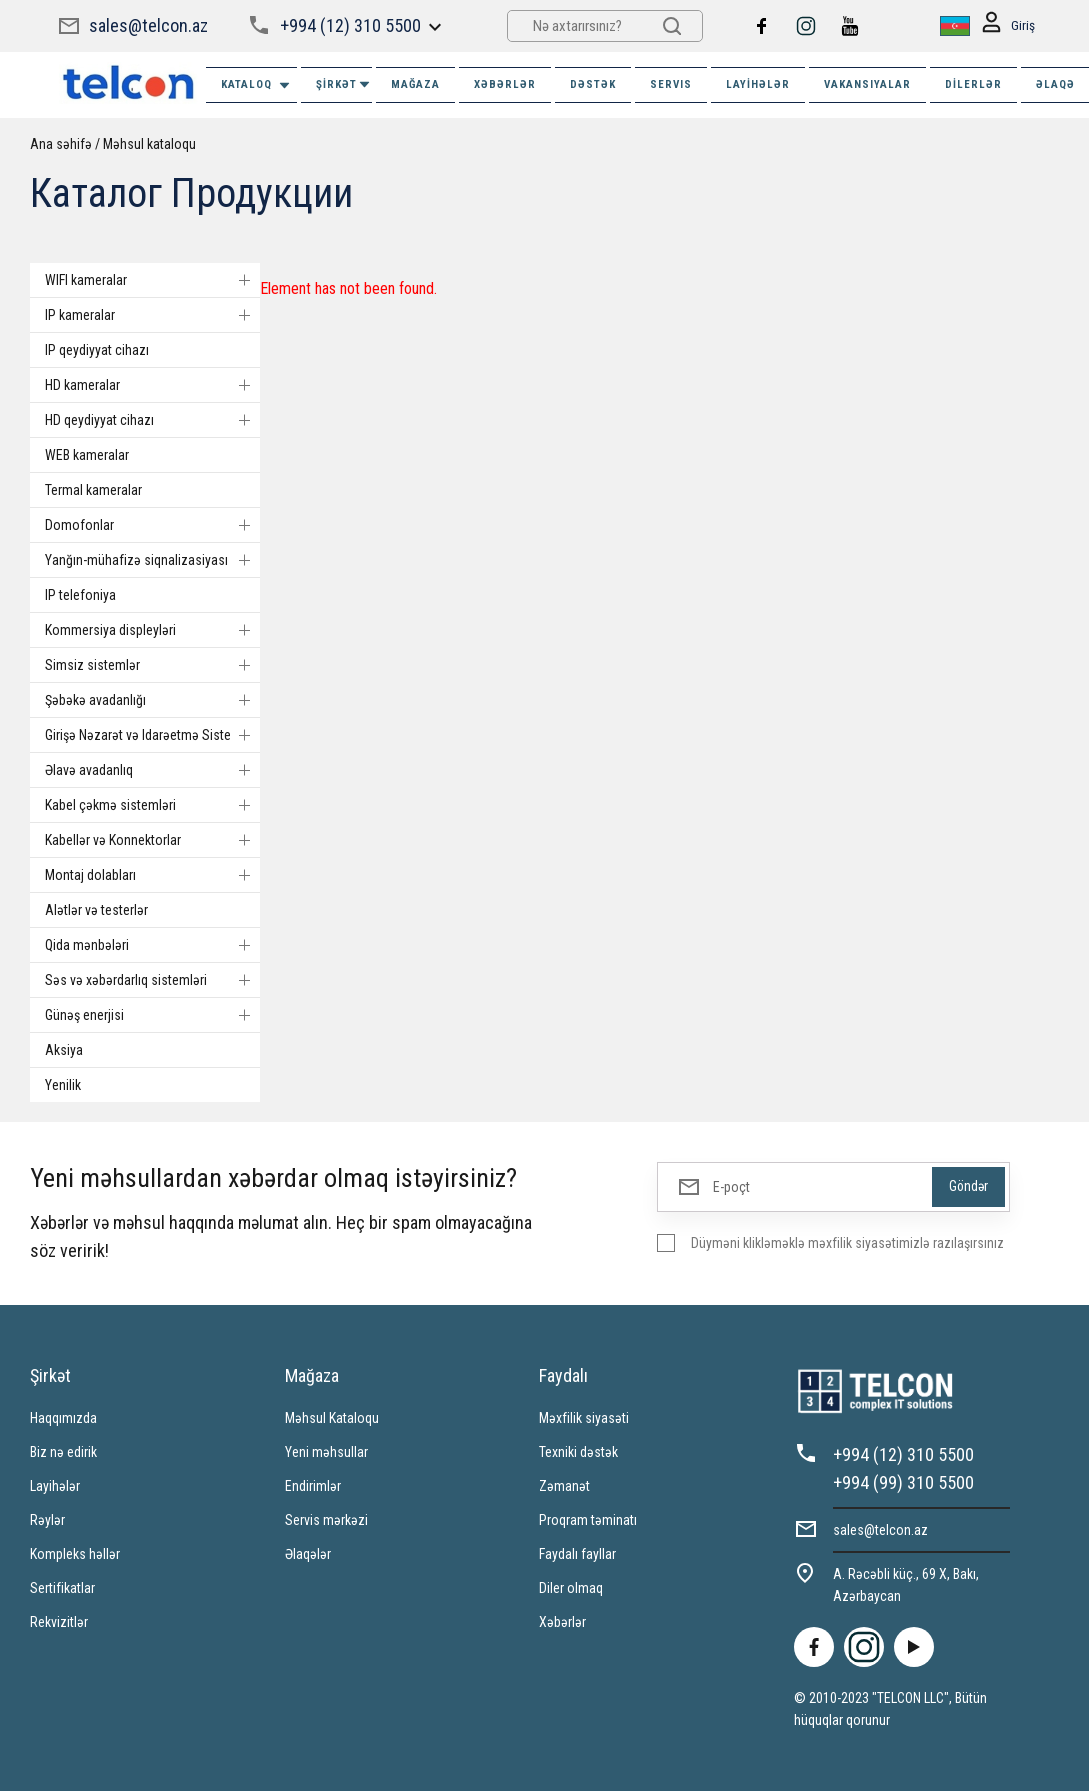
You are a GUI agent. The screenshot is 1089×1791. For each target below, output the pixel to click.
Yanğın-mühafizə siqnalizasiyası (152, 560)
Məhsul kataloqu (149, 144)
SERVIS (671, 84)
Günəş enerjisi (152, 1015)
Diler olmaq (571, 1588)
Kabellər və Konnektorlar (152, 840)
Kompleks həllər (75, 1554)
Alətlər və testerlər (96, 910)
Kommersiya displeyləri (152, 630)
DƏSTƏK (593, 84)
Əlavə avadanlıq (152, 770)
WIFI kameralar (152, 280)
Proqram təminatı (588, 1520)
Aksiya (64, 1050)
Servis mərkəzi (326, 1520)
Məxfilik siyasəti (584, 1418)
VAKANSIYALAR (867, 84)
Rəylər (47, 1520)
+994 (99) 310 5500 (903, 1482)
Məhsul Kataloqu (332, 1418)
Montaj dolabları (152, 875)
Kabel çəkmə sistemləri (152, 805)
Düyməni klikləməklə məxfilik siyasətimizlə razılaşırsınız (847, 1243)
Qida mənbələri (152, 945)
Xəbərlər (562, 1622)
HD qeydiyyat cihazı (152, 420)
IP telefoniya (80, 595)
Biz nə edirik (63, 1452)
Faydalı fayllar (577, 1554)
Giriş (1007, 26)
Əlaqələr (308, 1554)
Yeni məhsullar (326, 1452)
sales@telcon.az (148, 25)
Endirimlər (313, 1486)
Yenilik (63, 1085)
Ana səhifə (61, 144)
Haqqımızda (63, 1418)
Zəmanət (564, 1486)
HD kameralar (152, 385)
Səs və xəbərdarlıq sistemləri (152, 980)
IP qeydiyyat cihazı (97, 350)
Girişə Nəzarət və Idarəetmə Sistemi (152, 735)
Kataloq (256, 85)
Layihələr (758, 84)
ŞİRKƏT (344, 84)
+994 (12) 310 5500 (350, 25)
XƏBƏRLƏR (505, 84)
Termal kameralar (93, 490)
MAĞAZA (415, 84)
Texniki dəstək (578, 1452)
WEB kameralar (87, 455)
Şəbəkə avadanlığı (152, 700)
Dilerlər (973, 84)
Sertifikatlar (62, 1588)
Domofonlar (152, 525)
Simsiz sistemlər (152, 665)
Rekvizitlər (59, 1622)
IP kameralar (152, 315)
